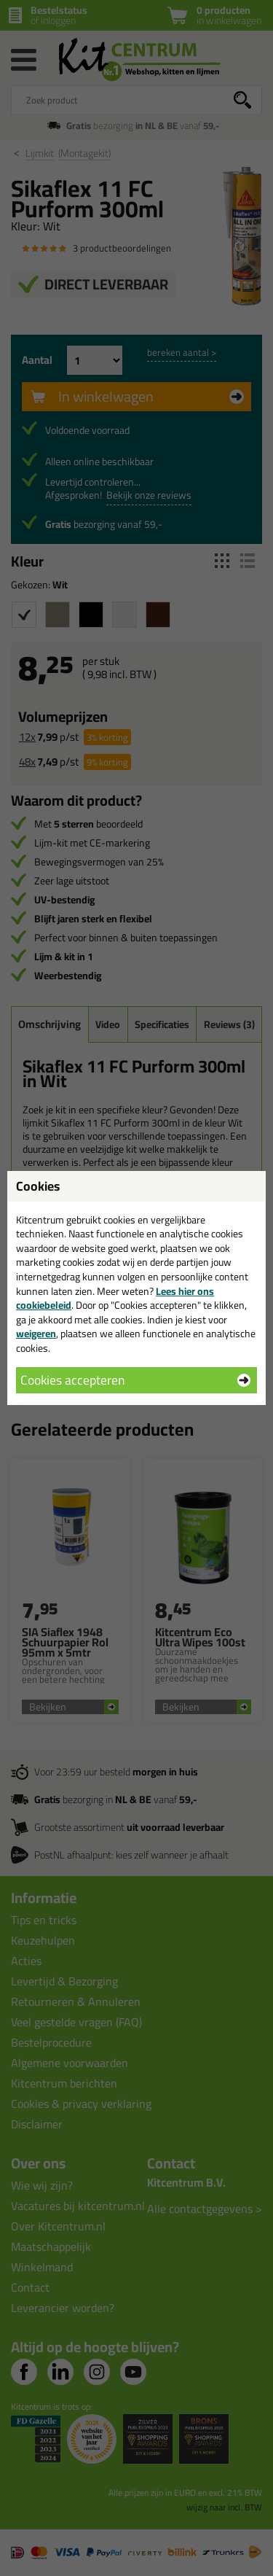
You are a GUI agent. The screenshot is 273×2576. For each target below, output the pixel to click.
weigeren (36, 1333)
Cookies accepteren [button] (72, 1380)
